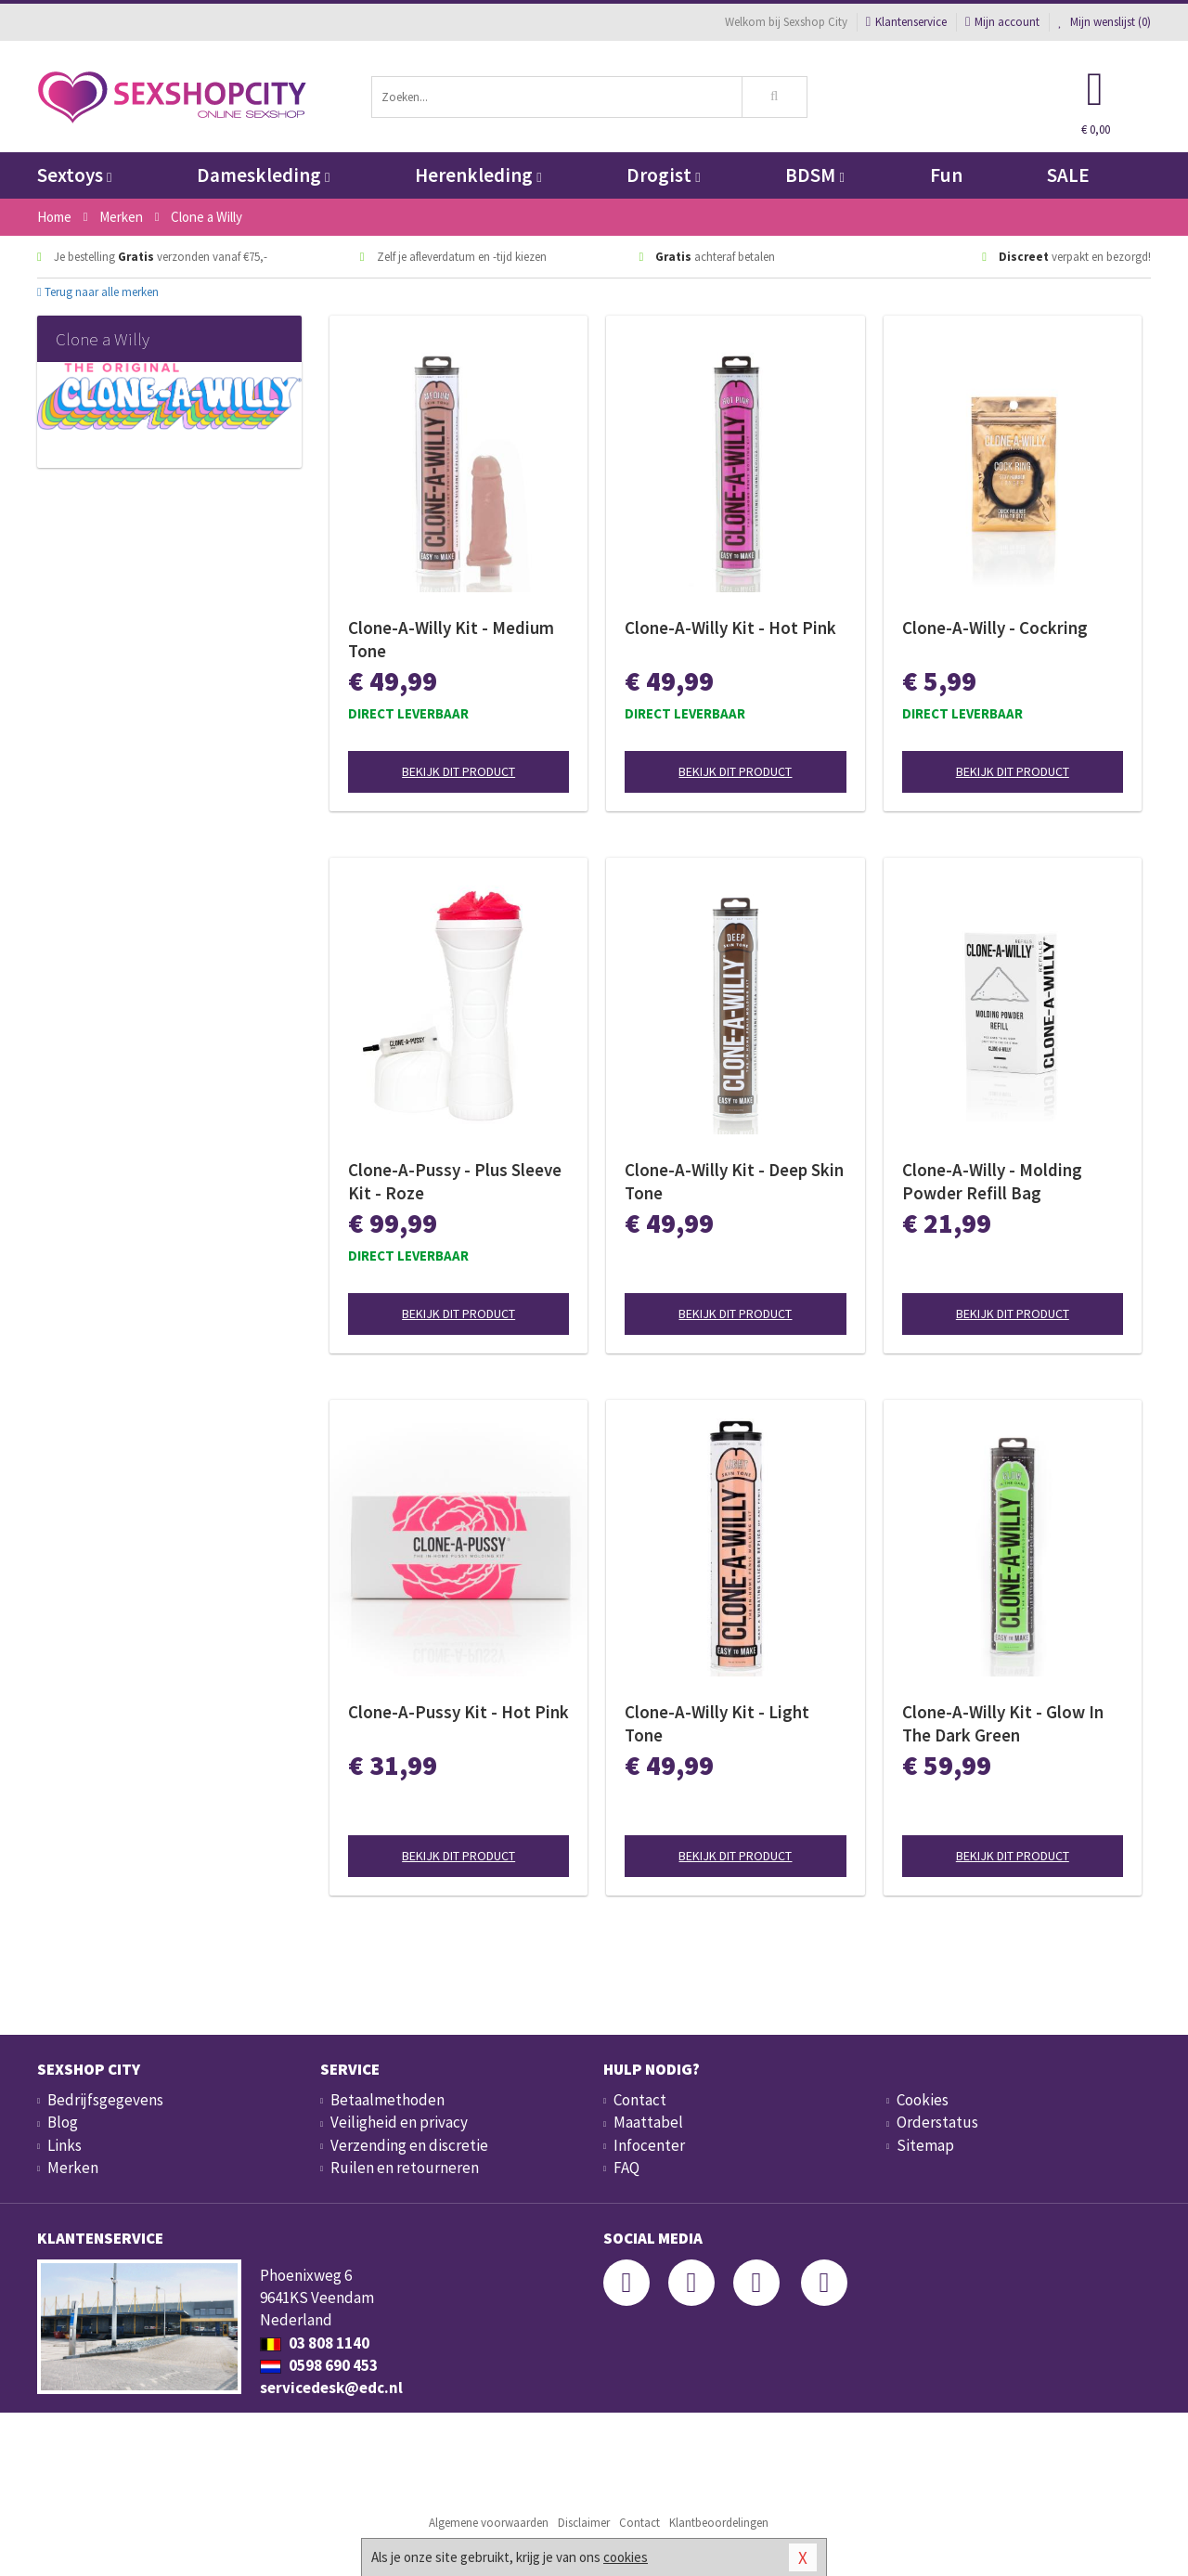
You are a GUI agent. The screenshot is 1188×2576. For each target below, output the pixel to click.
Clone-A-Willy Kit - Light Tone (717, 1723)
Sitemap (925, 2145)
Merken (72, 2167)
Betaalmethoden (387, 2100)
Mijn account (1002, 22)
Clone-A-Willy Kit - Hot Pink (730, 627)
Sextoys (74, 175)
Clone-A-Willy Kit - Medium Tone (451, 639)
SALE (1068, 175)
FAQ (626, 2167)
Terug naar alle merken (98, 292)
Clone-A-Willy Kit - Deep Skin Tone (734, 1181)
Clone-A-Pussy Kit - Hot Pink (458, 1712)
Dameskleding (263, 175)
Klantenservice (906, 22)
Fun (946, 175)
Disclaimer (584, 2523)
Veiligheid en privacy (399, 2122)
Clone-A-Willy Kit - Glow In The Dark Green (1003, 1723)
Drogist (663, 175)
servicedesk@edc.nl (331, 2387)
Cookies (923, 2100)
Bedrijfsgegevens (105, 2100)
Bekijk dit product (458, 771)
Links (64, 2145)
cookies (625, 2557)
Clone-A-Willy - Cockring (995, 627)
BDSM (814, 175)
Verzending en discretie (409, 2145)
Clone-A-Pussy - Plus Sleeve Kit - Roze (455, 1181)
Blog (62, 2122)
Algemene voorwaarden (489, 2523)
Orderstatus (937, 2122)
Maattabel (648, 2122)
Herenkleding (478, 175)
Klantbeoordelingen (718, 2523)
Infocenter (649, 2145)
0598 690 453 (319, 2365)
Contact (639, 2100)
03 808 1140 (314, 2343)
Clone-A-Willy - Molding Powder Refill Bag (992, 1181)
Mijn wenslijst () (1104, 22)
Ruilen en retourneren (404, 2167)
